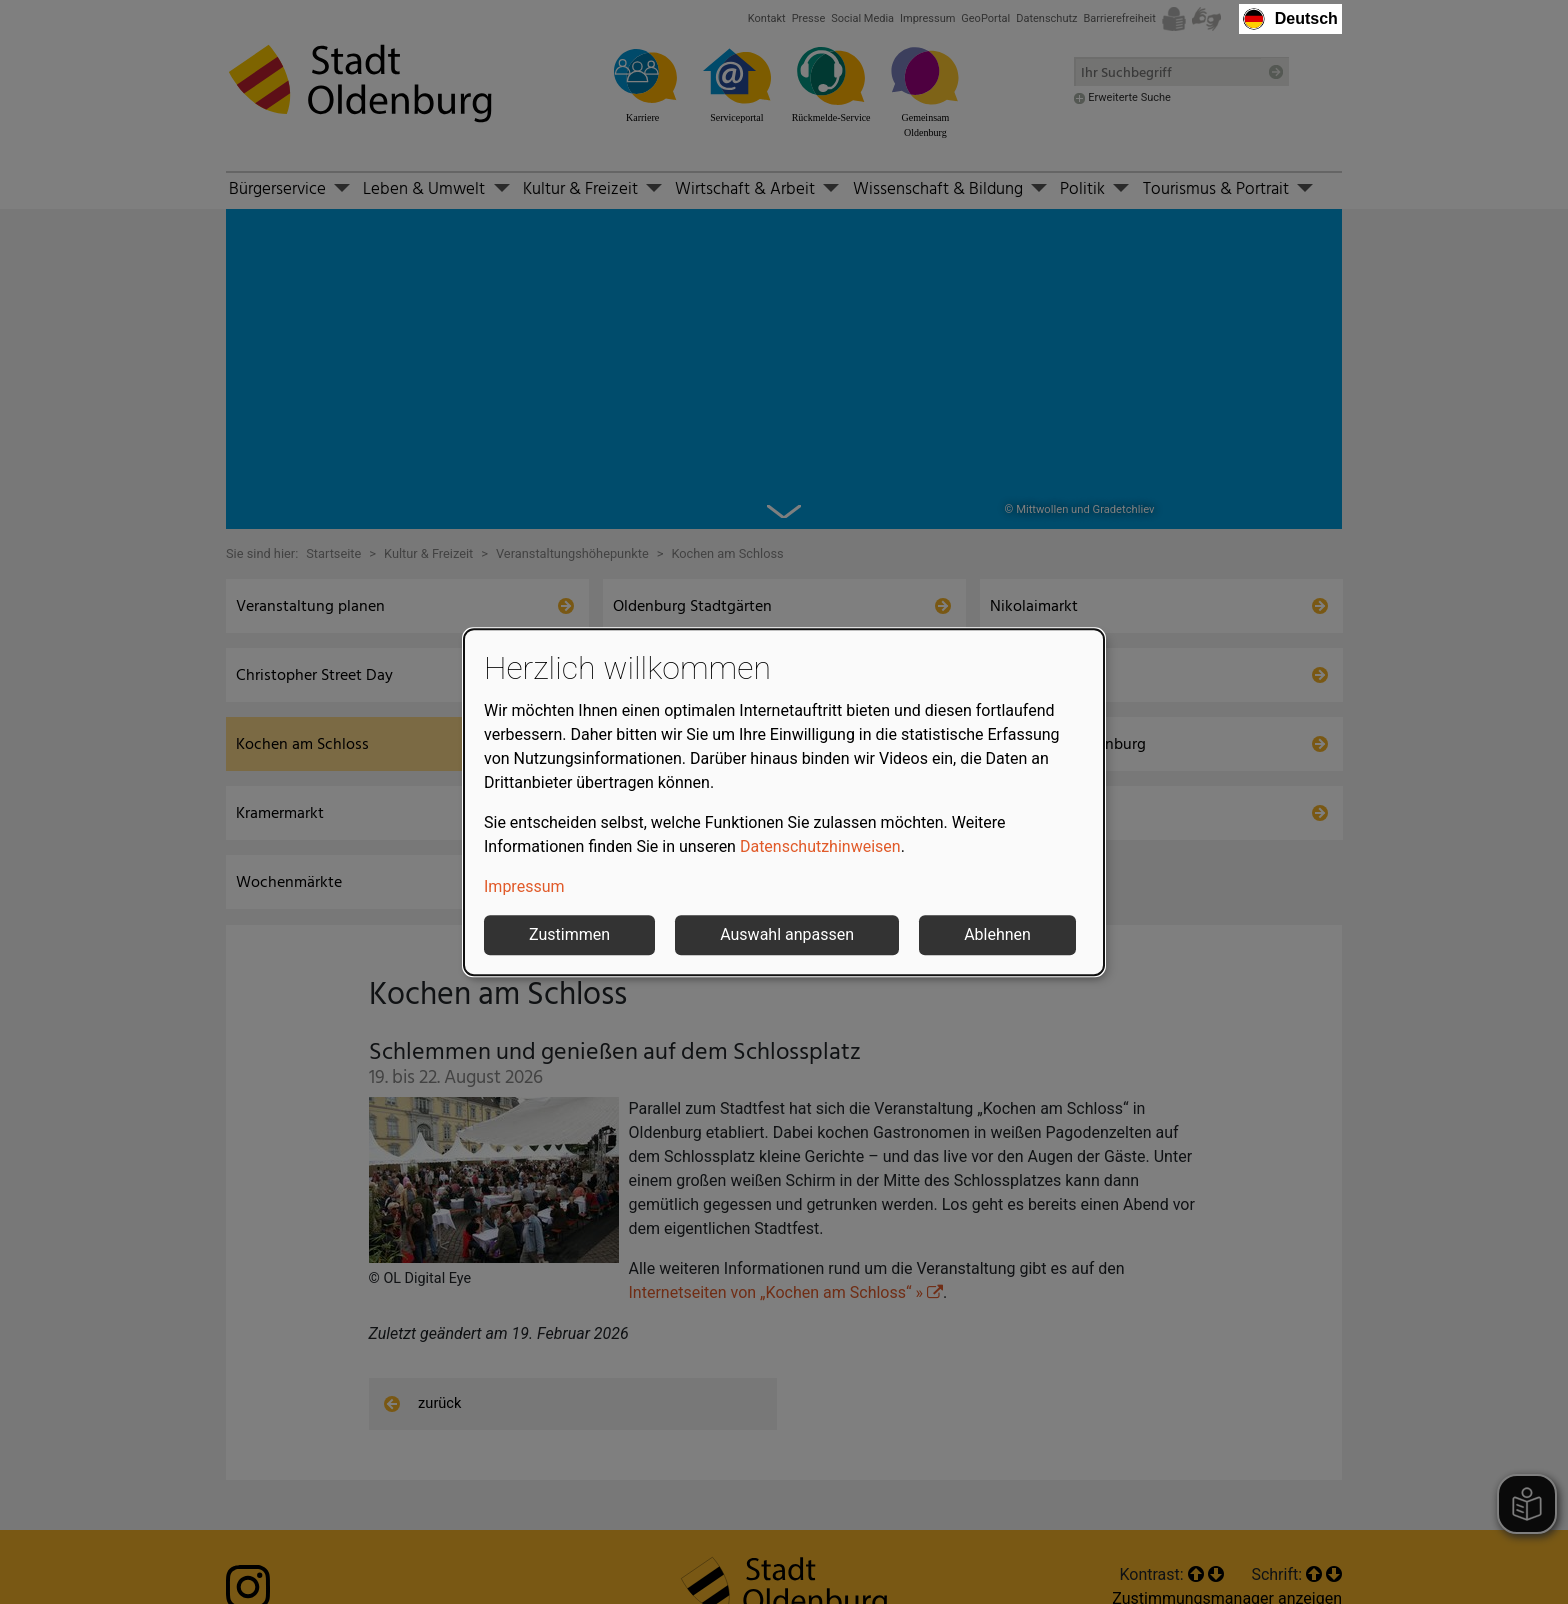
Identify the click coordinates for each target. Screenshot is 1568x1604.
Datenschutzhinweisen (820, 846)
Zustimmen (569, 934)
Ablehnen (997, 934)
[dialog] (784, 802)
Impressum (524, 886)
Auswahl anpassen (787, 934)
